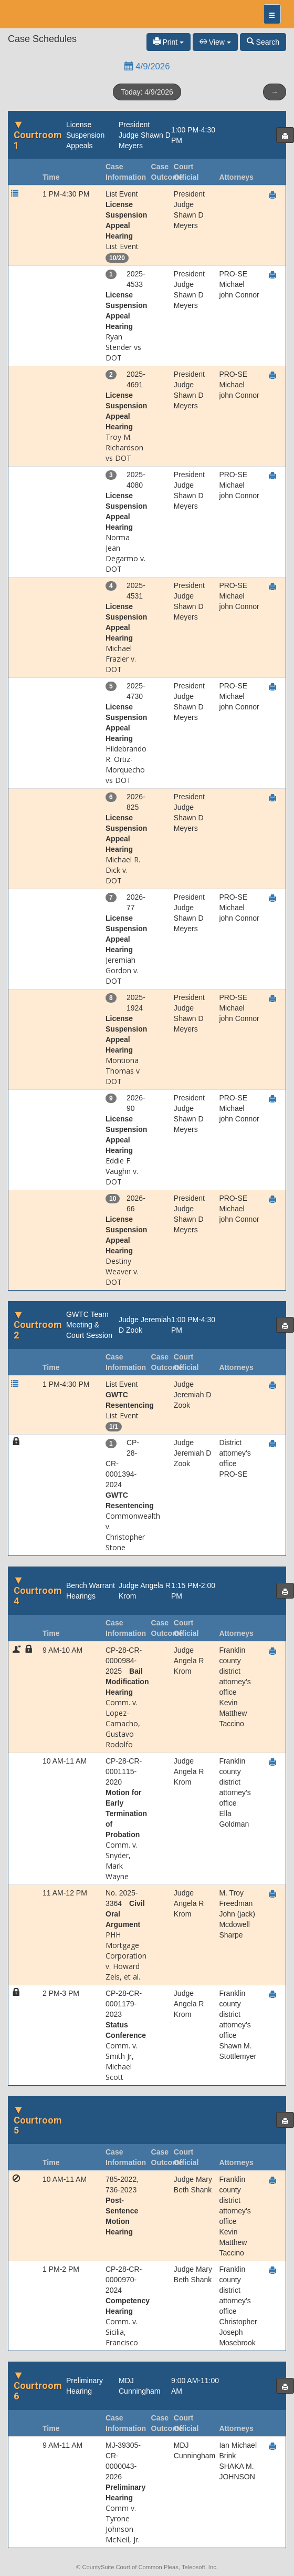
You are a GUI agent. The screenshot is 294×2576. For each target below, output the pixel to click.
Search (263, 41)
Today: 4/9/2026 (147, 92)
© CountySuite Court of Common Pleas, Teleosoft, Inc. (147, 2567)
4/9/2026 (147, 66)
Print (168, 41)
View (215, 41)
